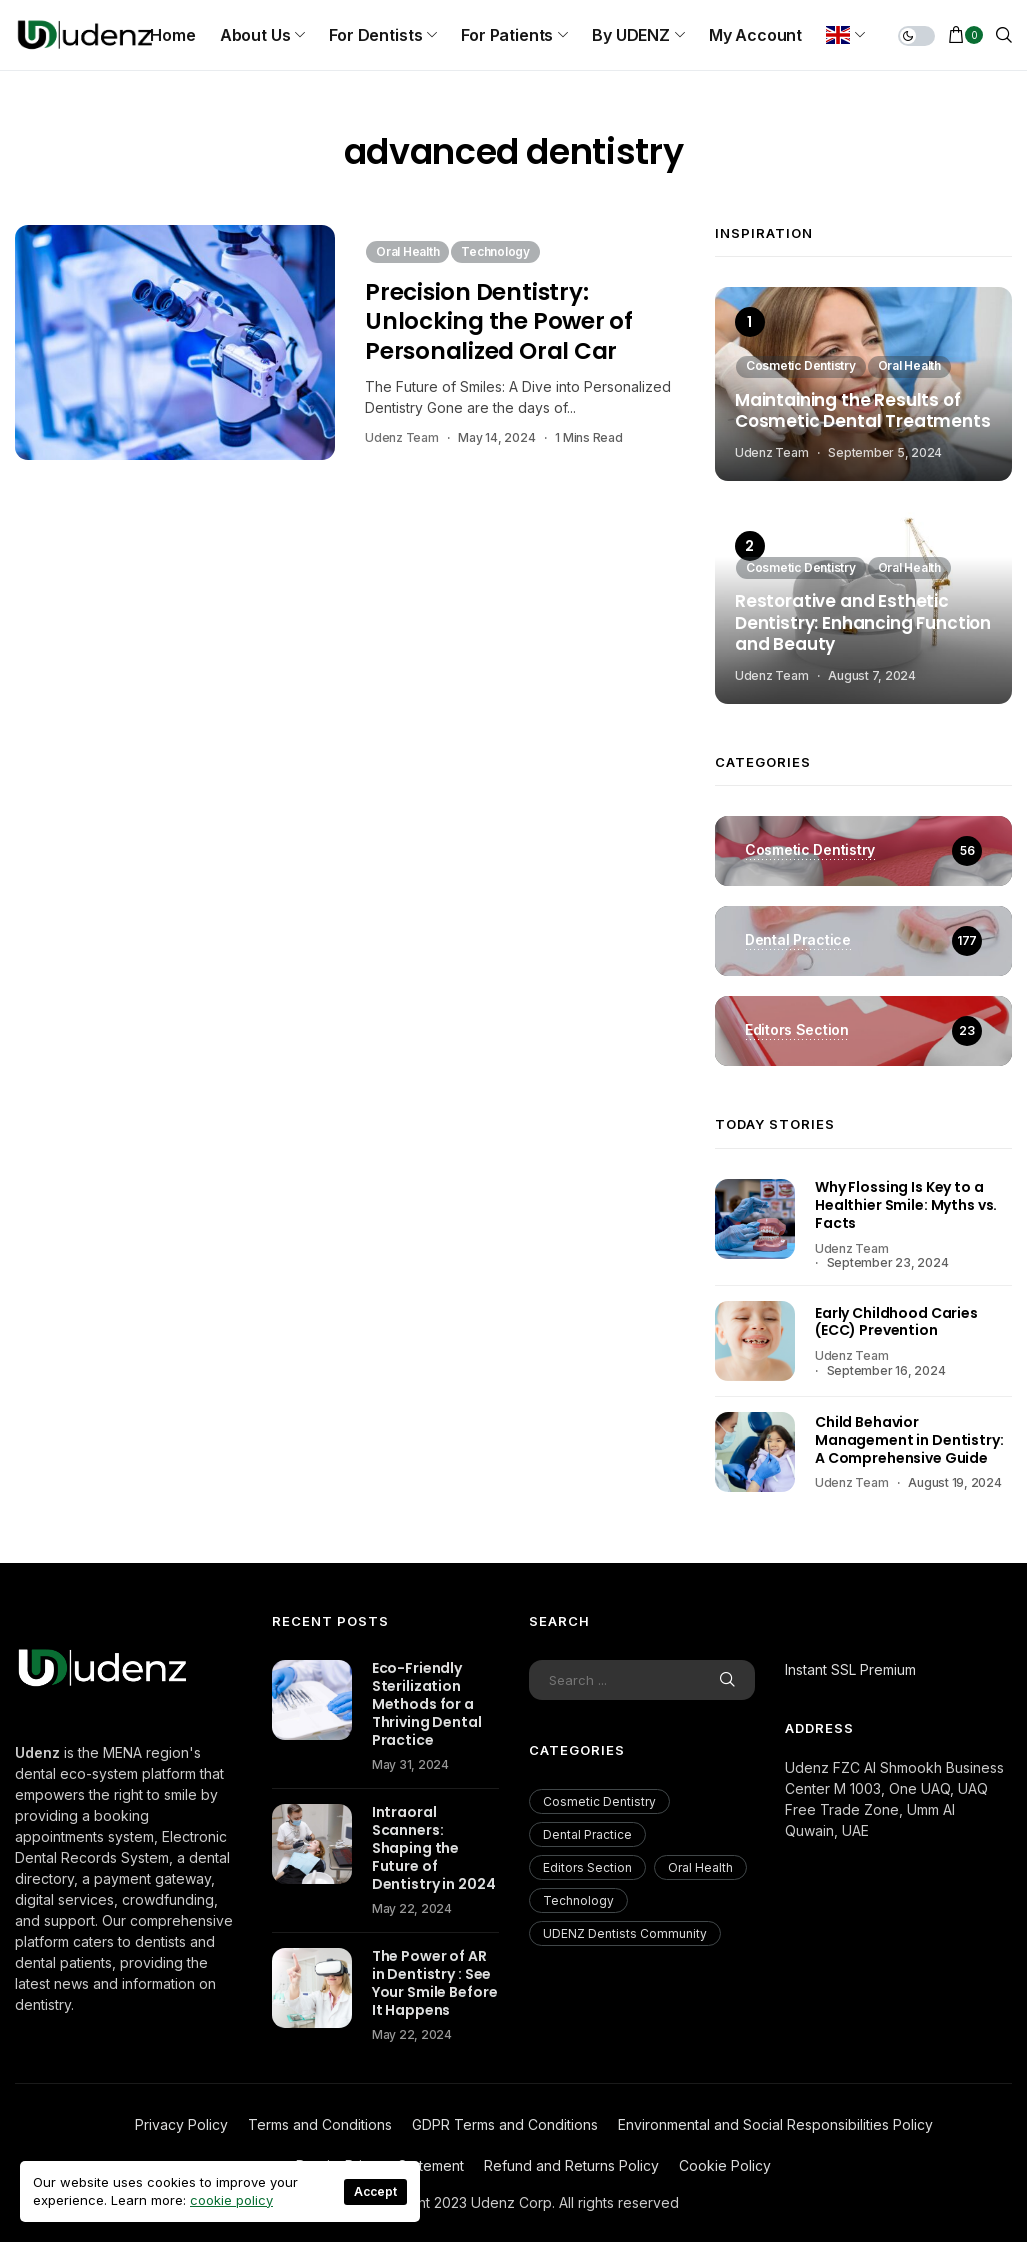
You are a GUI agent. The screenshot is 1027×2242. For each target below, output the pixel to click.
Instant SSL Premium (850, 1669)
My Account (755, 35)
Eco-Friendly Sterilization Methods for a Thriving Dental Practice (427, 1704)
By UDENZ (631, 35)
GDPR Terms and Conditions (505, 2124)
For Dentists (375, 35)
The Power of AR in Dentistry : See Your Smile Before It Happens (435, 1983)
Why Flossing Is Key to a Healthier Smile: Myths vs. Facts (906, 1205)
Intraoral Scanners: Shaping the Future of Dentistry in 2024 (434, 1848)
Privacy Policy (181, 2124)
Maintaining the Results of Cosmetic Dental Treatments (863, 412)
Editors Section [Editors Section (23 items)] (587, 1867)
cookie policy (231, 2200)
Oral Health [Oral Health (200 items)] (700, 1867)
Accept (375, 2191)
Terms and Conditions (320, 2124)
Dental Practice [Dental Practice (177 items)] (587, 1834)
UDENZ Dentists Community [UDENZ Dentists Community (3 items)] (625, 1933)
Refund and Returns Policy (571, 2165)
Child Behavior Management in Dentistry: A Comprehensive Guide (909, 1440)
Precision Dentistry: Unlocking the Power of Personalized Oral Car (499, 321)
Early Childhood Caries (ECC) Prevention (896, 1322)
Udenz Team (402, 437)
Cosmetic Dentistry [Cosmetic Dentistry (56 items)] (599, 1801)
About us (255, 35)
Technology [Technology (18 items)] (578, 1900)
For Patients (507, 35)
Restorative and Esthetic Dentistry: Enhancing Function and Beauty (863, 623)
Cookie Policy (725, 2165)
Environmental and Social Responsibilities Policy (775, 2124)
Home (172, 35)
